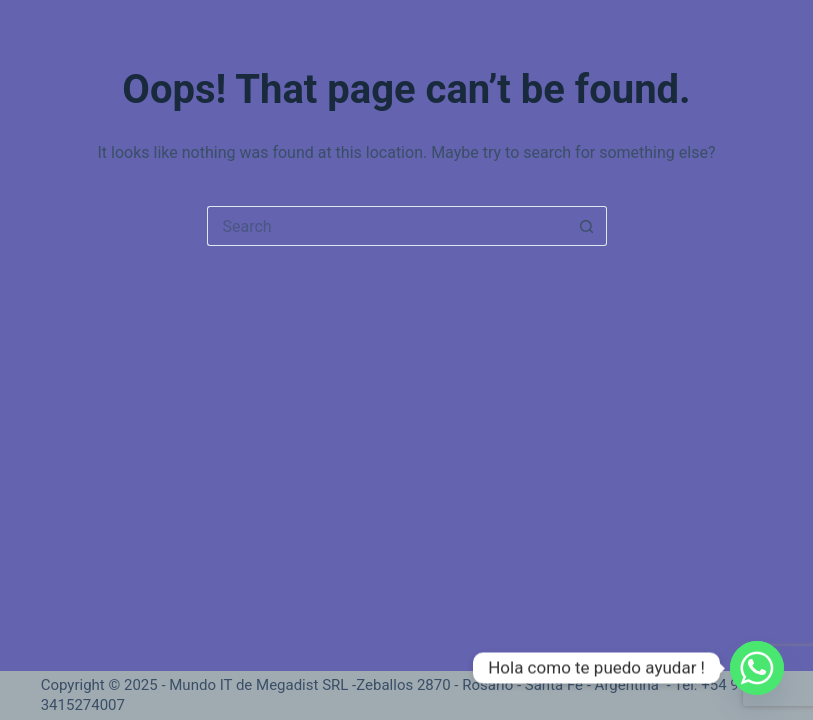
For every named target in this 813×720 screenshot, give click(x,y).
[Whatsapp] (757, 668)
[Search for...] (387, 226)
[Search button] (587, 226)
